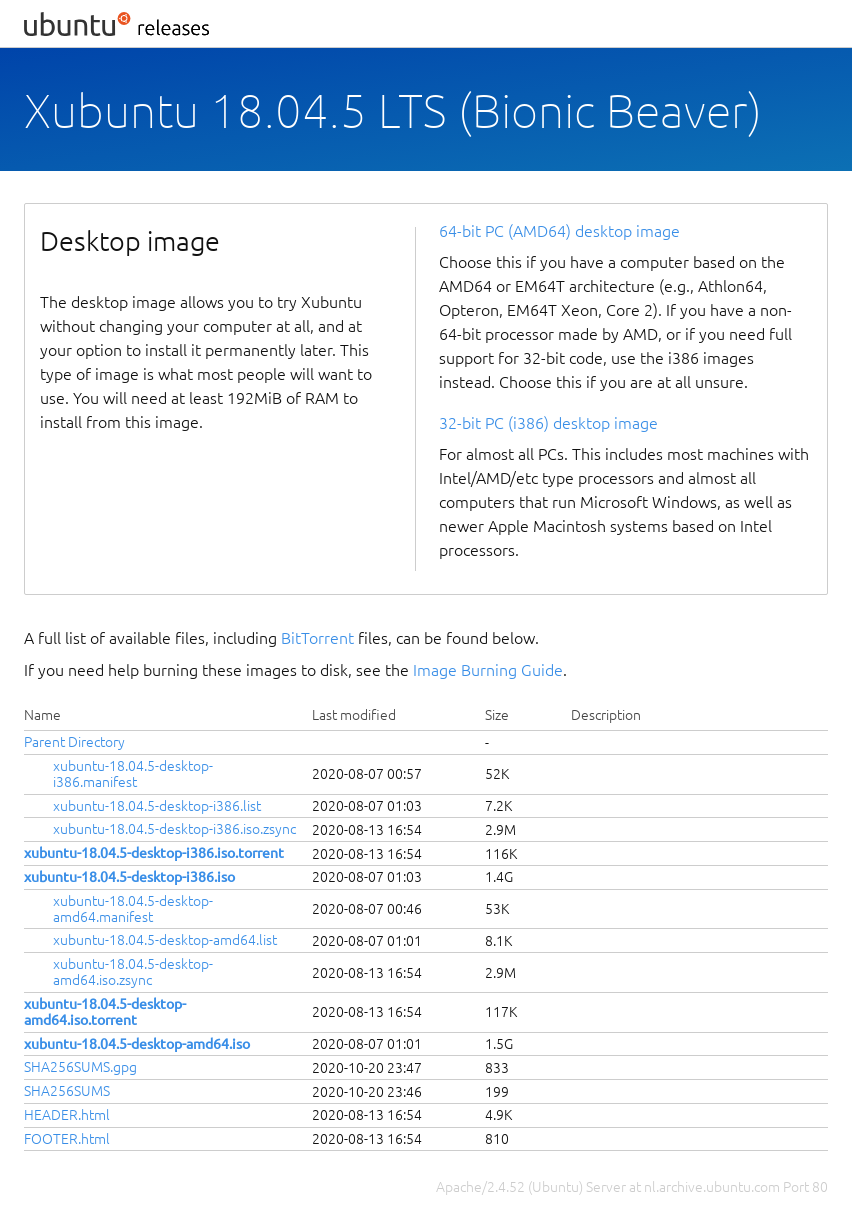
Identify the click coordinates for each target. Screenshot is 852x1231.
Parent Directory (74, 742)
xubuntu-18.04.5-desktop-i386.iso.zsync (174, 829)
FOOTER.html (67, 1139)
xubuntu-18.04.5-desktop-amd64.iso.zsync (133, 972)
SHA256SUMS (67, 1091)
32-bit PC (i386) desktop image (548, 423)
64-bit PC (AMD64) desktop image (559, 231)
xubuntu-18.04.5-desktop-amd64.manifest (133, 909)
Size (497, 715)
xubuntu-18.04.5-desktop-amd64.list (165, 940)
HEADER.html (67, 1115)
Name (42, 715)
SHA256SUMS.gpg (80, 1067)
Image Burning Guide (488, 670)
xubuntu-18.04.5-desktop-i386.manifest (133, 774)
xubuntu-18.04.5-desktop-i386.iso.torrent (154, 853)
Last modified (354, 715)
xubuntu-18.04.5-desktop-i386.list (157, 806)
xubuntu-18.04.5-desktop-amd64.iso (137, 1044)
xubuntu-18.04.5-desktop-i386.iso (129, 877)
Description (606, 715)
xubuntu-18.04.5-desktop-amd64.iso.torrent (105, 1012)
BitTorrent (317, 638)
